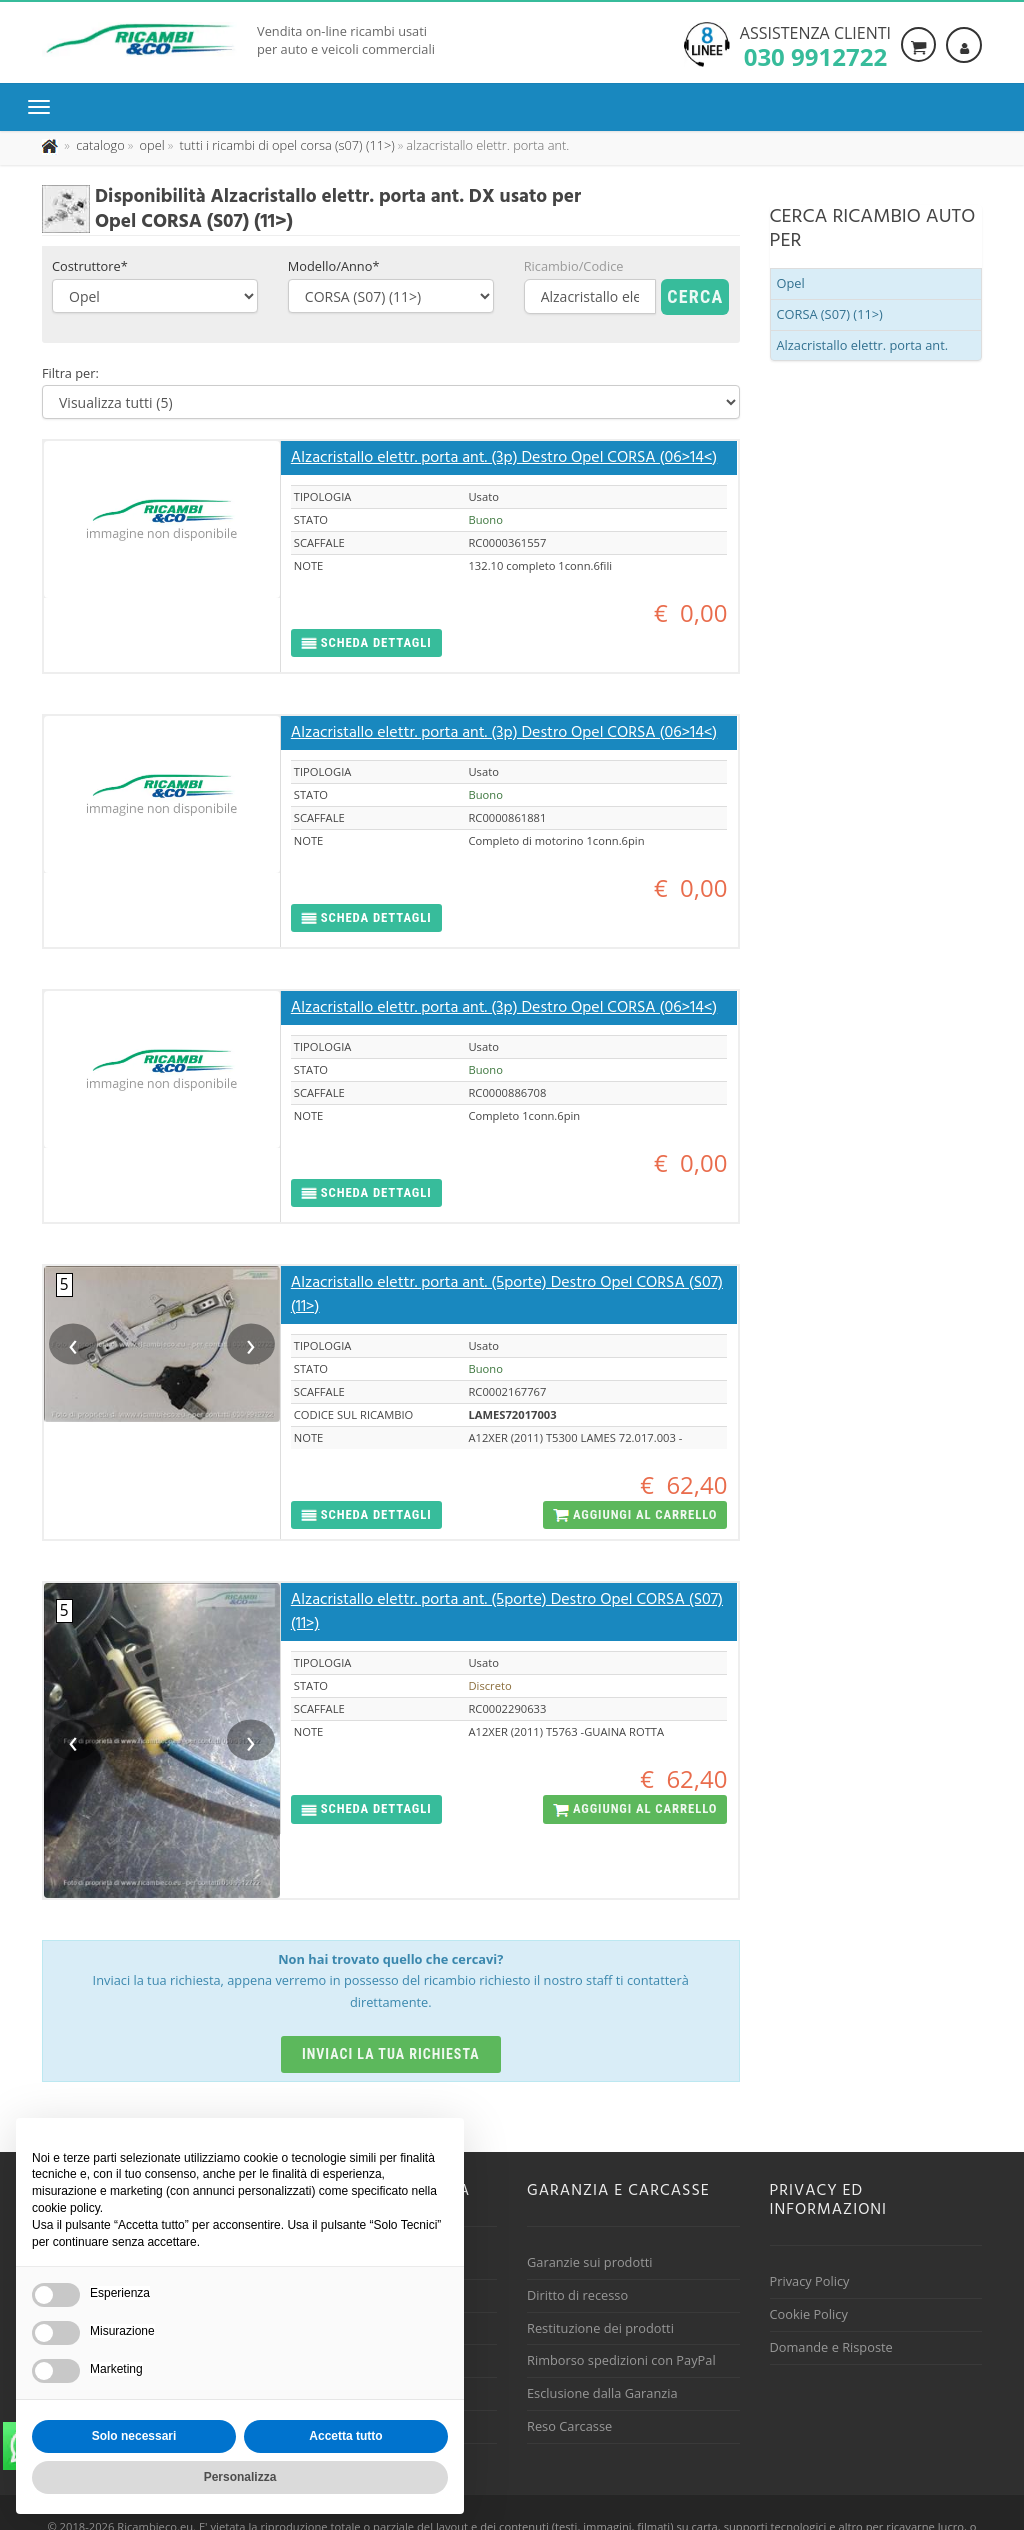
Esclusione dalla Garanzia (602, 2393)
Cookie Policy (809, 2314)
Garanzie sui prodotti (589, 2262)
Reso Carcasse (569, 2426)
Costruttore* (90, 266)
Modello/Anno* (334, 266)
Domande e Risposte (831, 2347)
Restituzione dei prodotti (600, 2328)
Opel (791, 283)
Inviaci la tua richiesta (391, 2054)
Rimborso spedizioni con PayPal (621, 2360)
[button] (366, 643)
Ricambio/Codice (574, 266)
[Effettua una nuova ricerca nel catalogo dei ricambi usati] (99, 145)
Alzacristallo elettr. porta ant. (863, 345)
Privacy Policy (810, 2281)
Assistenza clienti (815, 45)
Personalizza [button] (240, 2477)
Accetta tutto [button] (345, 2436)
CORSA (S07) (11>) (830, 314)
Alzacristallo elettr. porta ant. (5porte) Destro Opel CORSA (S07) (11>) (507, 1295)
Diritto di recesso (577, 2295)
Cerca (695, 296)
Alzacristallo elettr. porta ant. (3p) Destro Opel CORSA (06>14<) (504, 458)
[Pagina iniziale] (51, 145)
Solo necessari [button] (134, 2436)
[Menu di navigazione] (44, 107)
